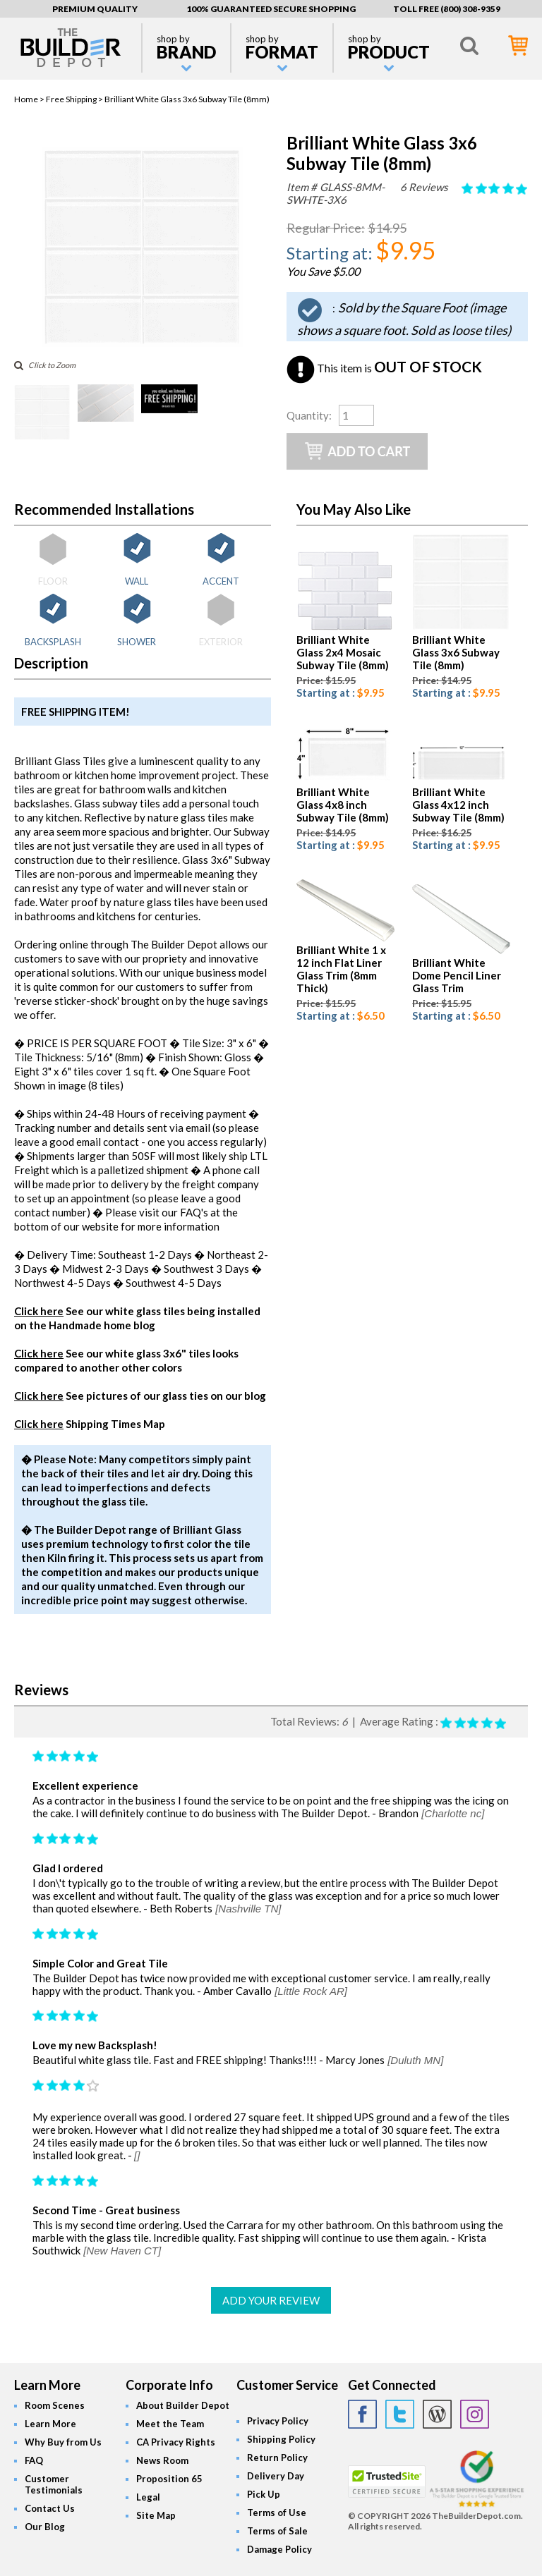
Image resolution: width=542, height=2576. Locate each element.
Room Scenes (55, 2405)
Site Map (156, 2515)
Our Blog (45, 2526)
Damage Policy (279, 2549)
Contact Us (50, 2508)
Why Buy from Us (63, 2442)
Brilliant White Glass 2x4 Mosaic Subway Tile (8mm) (342, 652)
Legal (148, 2497)
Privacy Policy (277, 2421)
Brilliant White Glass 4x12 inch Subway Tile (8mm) (458, 805)
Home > (30, 99)
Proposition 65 (169, 2478)
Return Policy (277, 2457)
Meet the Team (170, 2423)
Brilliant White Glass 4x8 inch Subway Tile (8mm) (342, 805)
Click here (39, 1311)
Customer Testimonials (54, 2484)
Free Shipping (71, 99)
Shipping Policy (281, 2439)
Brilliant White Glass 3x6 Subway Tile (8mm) (456, 652)
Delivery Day (275, 2476)
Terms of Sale (277, 2531)
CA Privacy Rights (175, 2442)
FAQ (34, 2460)
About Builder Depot (182, 2405)
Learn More (50, 2423)
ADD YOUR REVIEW (271, 2300)
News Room (162, 2460)
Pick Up (263, 2494)
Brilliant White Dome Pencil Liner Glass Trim (456, 975)
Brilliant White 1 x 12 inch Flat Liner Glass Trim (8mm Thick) (341, 969)
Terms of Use (276, 2512)
